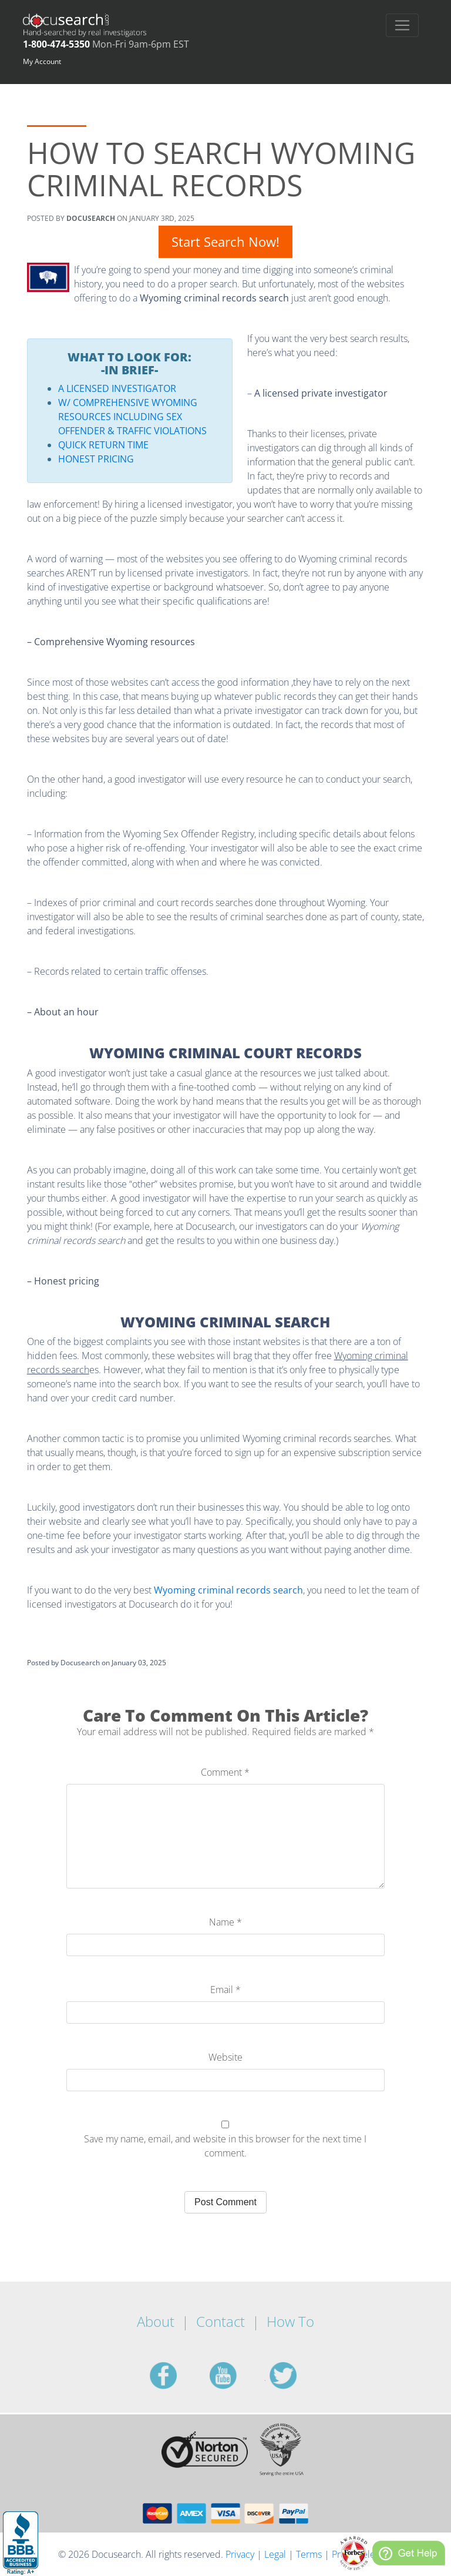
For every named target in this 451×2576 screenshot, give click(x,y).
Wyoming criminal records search (228, 1590)
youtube (237, 2376)
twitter (297, 2376)
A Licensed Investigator (117, 388)
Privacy (240, 2554)
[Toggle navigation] (402, 25)
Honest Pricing (96, 458)
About (155, 2321)
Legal (275, 2554)
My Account (42, 61)
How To (290, 2321)
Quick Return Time (103, 444)
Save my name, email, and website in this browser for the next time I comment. (225, 2145)
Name (225, 1922)
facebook (177, 2376)
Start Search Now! (225, 241)
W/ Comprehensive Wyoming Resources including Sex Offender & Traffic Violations (132, 416)
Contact (220, 2321)
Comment (225, 1772)
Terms (309, 2554)
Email (225, 1989)
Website (225, 2057)
